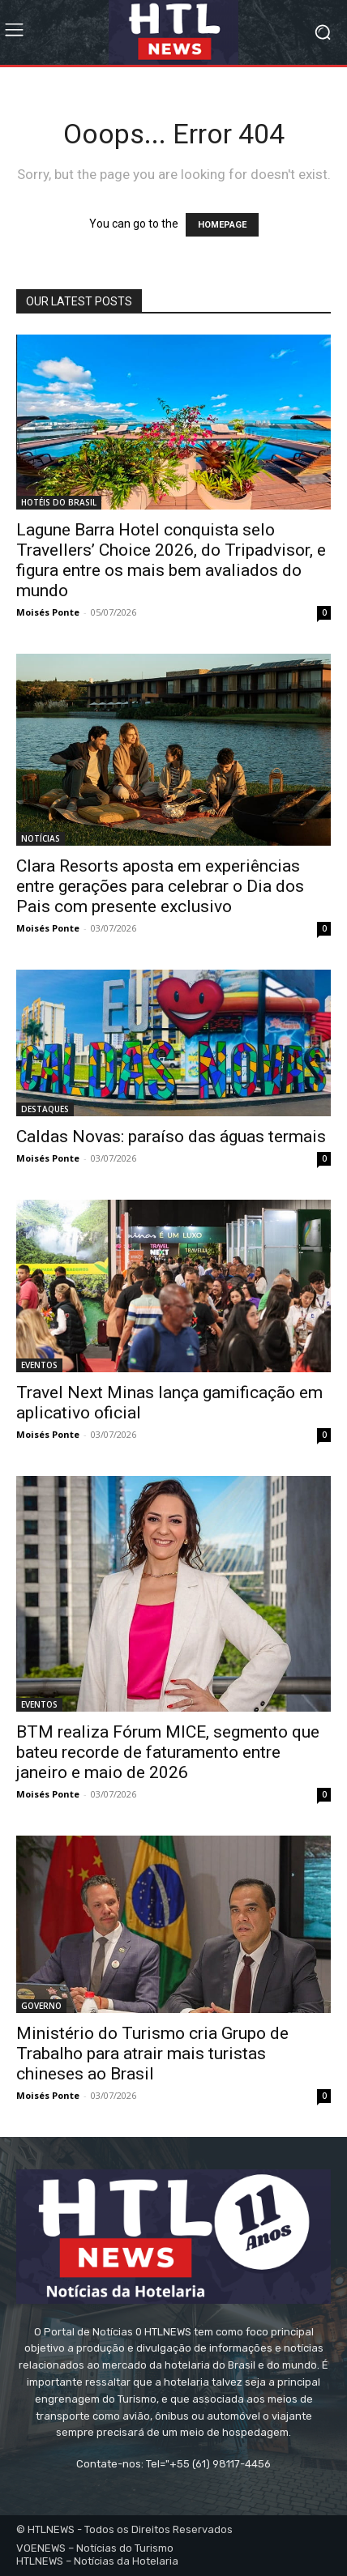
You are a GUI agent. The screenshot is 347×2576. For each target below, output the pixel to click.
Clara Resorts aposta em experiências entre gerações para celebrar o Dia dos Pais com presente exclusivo (160, 886)
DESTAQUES (45, 1109)
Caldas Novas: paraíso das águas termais (171, 1136)
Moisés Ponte (47, 612)
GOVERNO (41, 2005)
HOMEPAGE (222, 225)
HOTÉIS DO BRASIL (58, 502)
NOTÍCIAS (40, 838)
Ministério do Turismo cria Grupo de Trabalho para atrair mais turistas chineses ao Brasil (152, 2053)
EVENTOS (39, 1365)
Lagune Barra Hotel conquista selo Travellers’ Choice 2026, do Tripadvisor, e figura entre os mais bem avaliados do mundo (171, 560)
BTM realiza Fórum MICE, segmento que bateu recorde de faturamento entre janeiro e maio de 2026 (167, 1752)
